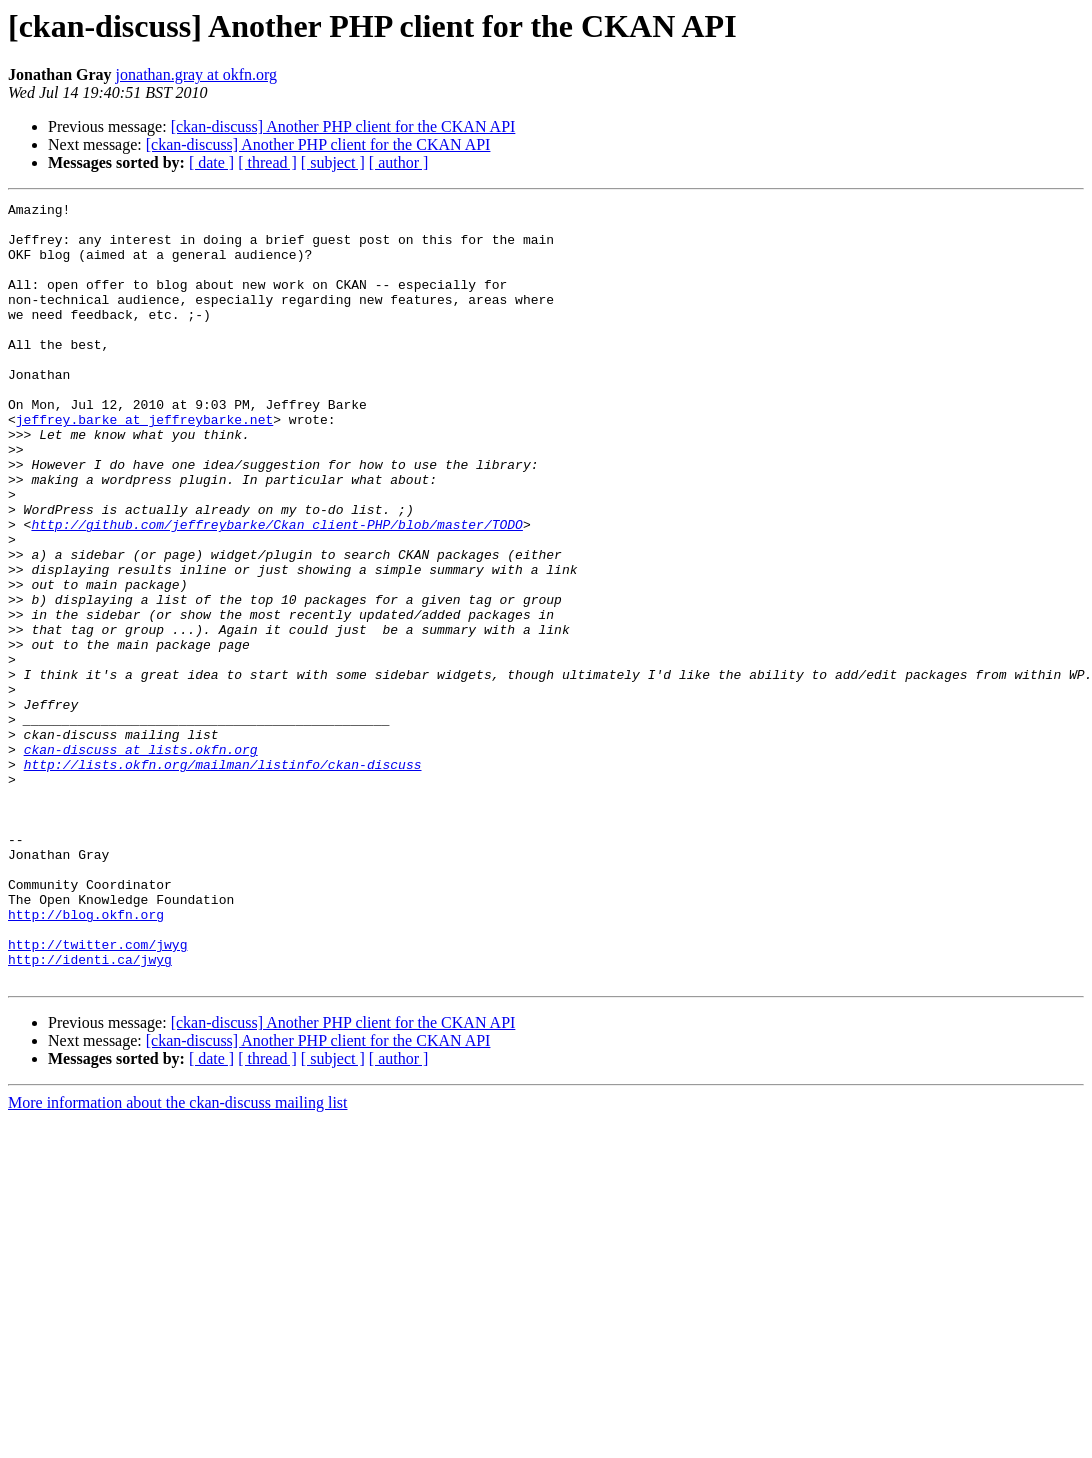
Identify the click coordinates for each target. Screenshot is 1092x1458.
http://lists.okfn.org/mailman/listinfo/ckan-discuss (223, 878)
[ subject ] (333, 162)
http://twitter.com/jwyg (97, 1094)
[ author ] (399, 162)
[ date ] (211, 162)
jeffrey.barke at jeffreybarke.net (144, 464)
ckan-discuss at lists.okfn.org (141, 860)
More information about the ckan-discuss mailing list (178, 1258)
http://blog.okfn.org (86, 1058)
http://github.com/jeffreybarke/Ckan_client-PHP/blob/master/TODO (276, 590)
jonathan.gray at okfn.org (196, 74)
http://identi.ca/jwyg (90, 1112)
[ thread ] (267, 162)
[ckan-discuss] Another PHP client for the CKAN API (343, 126)
